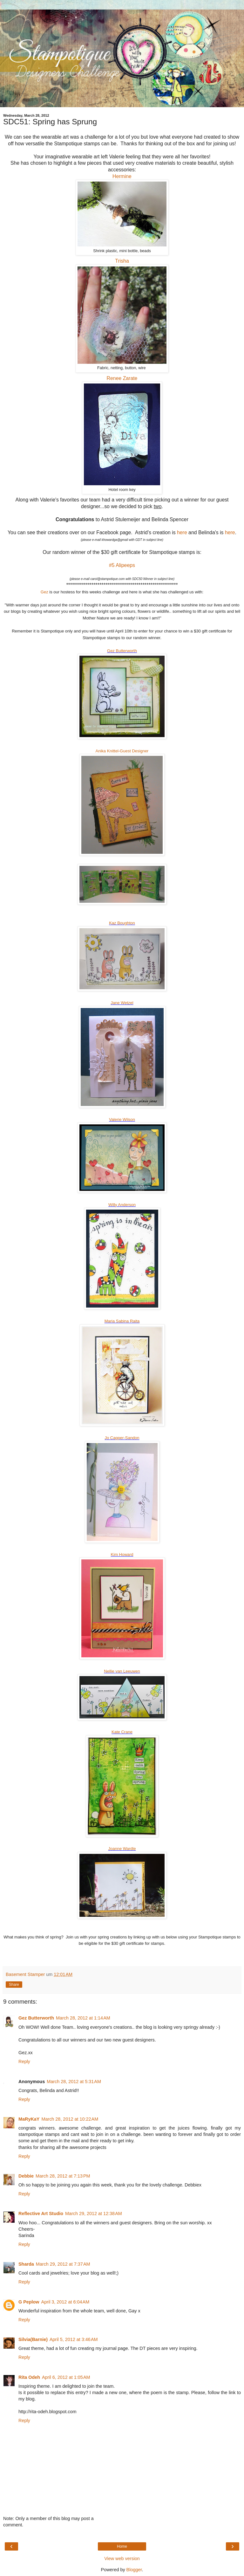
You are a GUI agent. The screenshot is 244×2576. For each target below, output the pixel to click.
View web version (122, 2558)
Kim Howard (122, 1554)
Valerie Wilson (122, 1119)
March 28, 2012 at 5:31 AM (74, 2081)
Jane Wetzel (122, 1002)
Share (14, 1984)
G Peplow (28, 2301)
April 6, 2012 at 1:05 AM (66, 2377)
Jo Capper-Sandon (122, 1437)
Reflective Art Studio (40, 2213)
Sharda (26, 2264)
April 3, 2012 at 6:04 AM (65, 2301)
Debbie (26, 2176)
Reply (24, 2061)
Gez (44, 592)
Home (122, 2546)
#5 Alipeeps (122, 565)
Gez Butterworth (122, 650)
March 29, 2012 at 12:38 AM (93, 2213)
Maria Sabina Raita (122, 1321)
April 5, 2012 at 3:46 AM (74, 2339)
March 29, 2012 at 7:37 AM (63, 2264)
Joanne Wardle (122, 1848)
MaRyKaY (28, 2119)
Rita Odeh (29, 2377)
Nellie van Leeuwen (122, 1671)
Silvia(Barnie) (33, 2339)
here (182, 532)
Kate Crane (122, 1732)
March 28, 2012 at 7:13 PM (63, 2176)
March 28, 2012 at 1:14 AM (83, 2017)
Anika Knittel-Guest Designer (122, 751)
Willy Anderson (122, 1204)
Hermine (122, 176)
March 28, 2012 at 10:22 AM (69, 2119)
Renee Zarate (122, 378)
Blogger (134, 2569)
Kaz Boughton (122, 923)
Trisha (122, 261)
